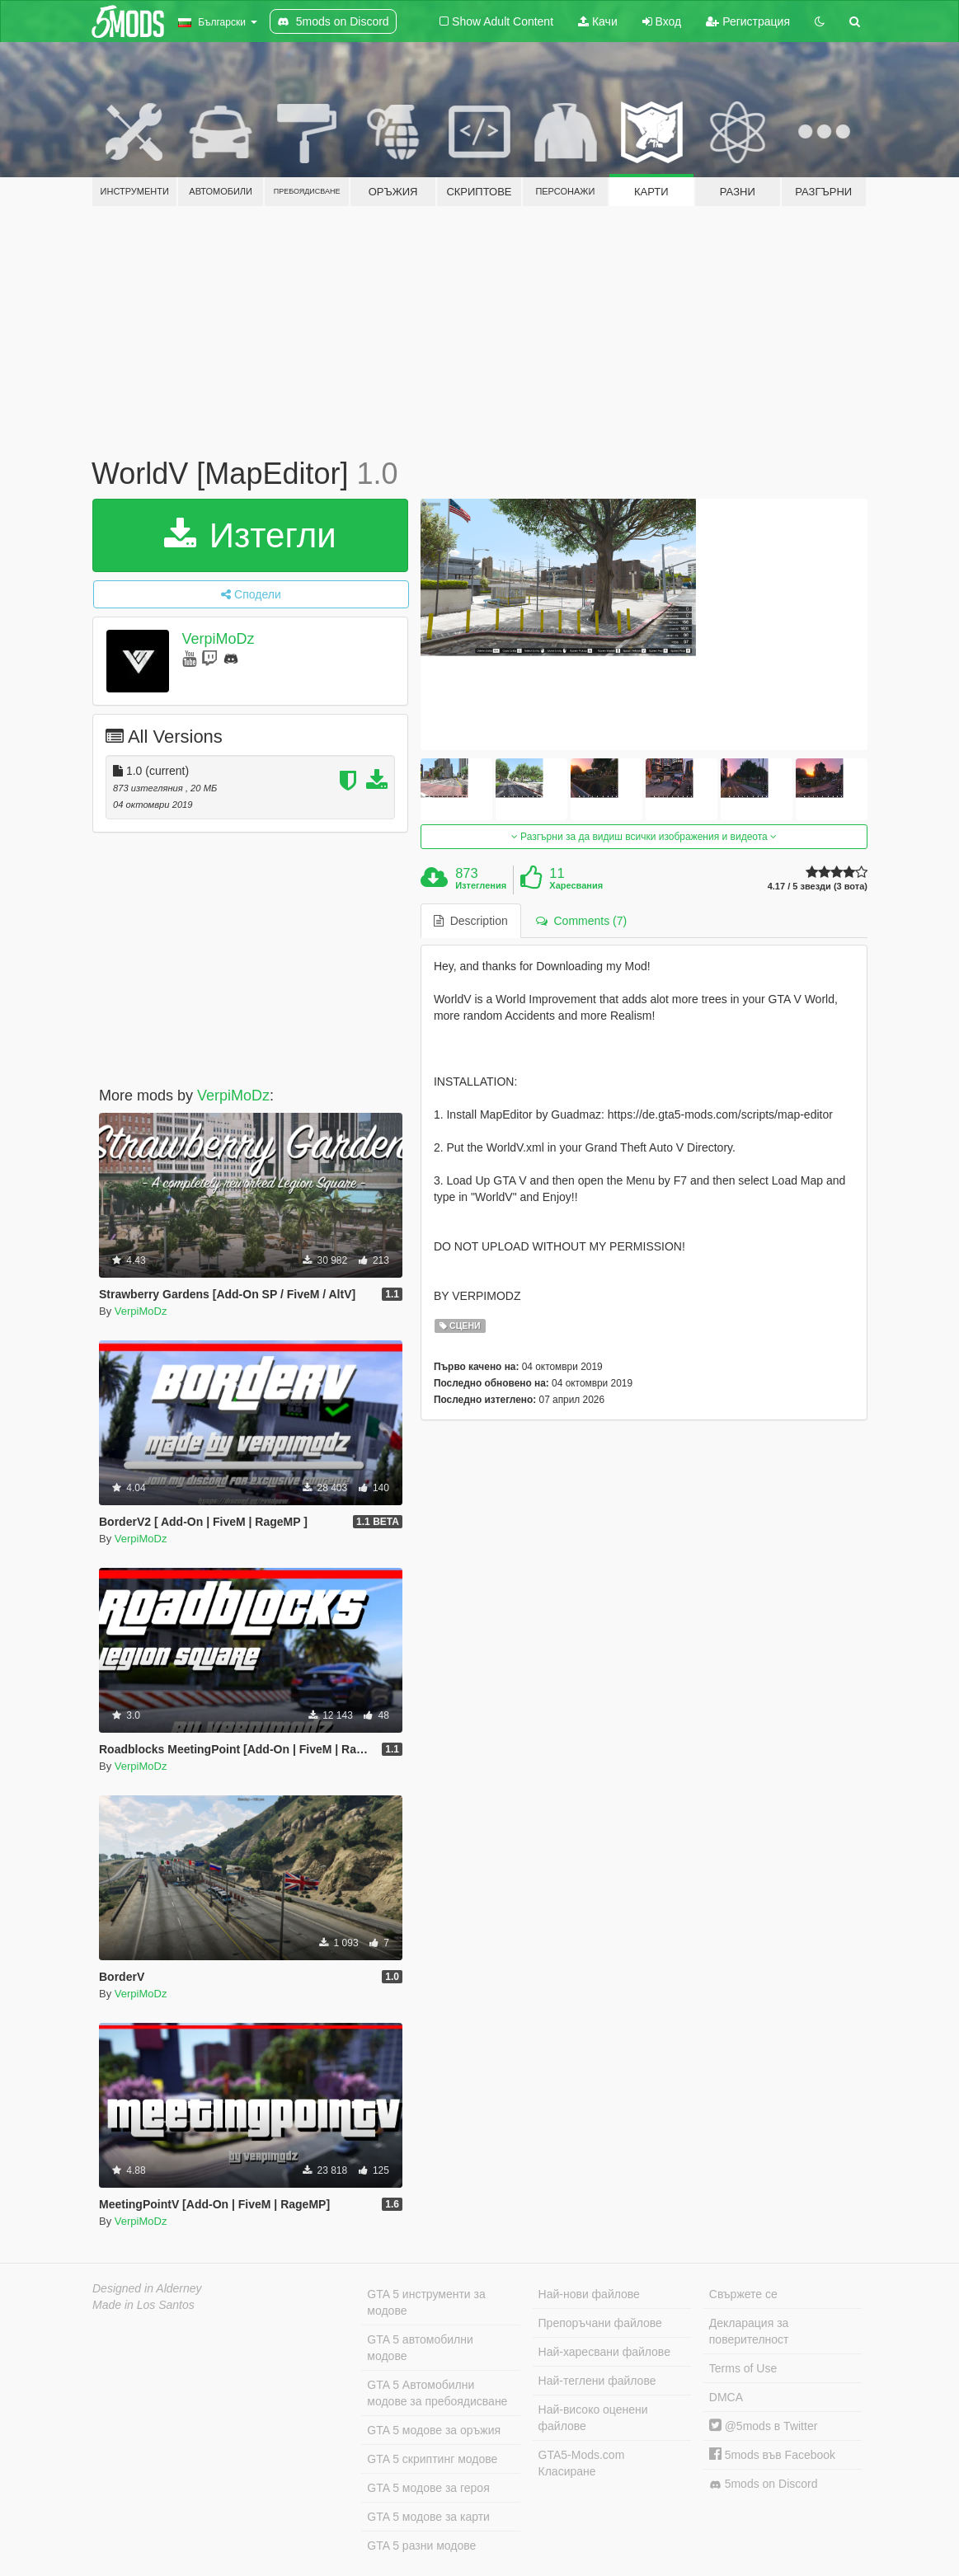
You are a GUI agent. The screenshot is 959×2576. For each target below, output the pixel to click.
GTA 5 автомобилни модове (419, 2348)
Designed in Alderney (147, 2288)
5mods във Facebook (772, 2454)
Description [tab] (471, 920)
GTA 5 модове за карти (428, 2516)
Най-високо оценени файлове (593, 2418)
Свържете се (743, 2294)
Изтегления (480, 885)
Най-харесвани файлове (604, 2351)
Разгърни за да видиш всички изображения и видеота (644, 836)
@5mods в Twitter (763, 2426)
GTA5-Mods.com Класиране (581, 2463)
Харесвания (576, 885)
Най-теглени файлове (597, 2380)
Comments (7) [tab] (581, 920)
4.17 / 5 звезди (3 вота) (817, 886)
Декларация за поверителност (749, 2331)
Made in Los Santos (143, 2304)
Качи (598, 21)
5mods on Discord (763, 2484)
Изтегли (250, 535)
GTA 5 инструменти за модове (426, 2302)
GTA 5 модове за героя (428, 2487)
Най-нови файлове (589, 2294)
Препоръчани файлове (600, 2323)
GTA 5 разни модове (421, 2545)
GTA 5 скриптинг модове (432, 2459)
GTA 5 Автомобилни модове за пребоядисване (437, 2393)
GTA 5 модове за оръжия (434, 2430)
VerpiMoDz (217, 639)
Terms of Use (743, 2368)
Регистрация (748, 21)
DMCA (726, 2397)
